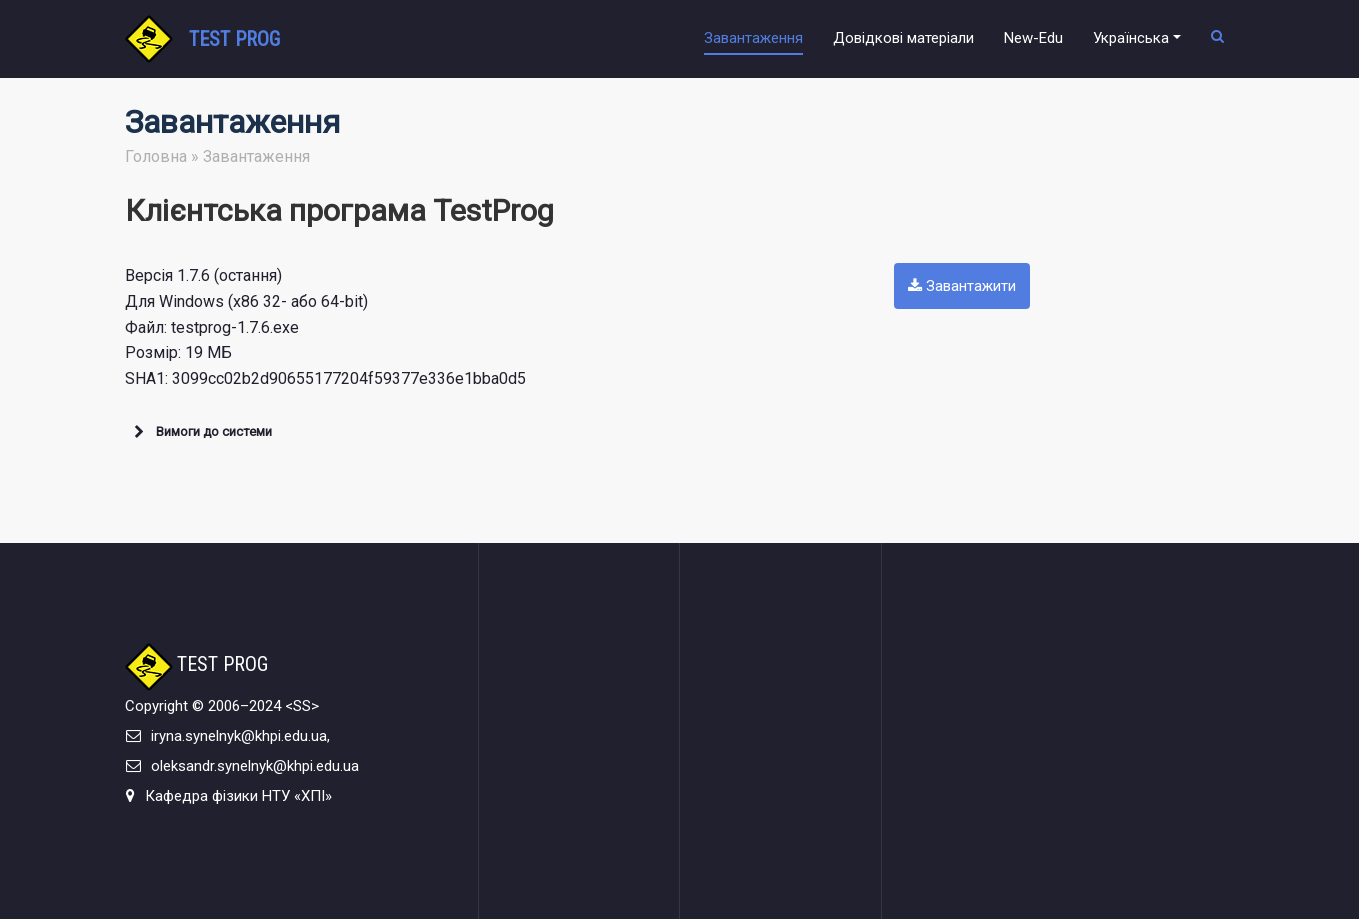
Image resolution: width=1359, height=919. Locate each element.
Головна (156, 156)
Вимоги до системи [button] (200, 432)
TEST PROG (234, 39)
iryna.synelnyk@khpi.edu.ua (239, 736)
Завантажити (962, 286)
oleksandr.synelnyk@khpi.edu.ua (255, 766)
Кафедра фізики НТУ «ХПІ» (238, 796)
